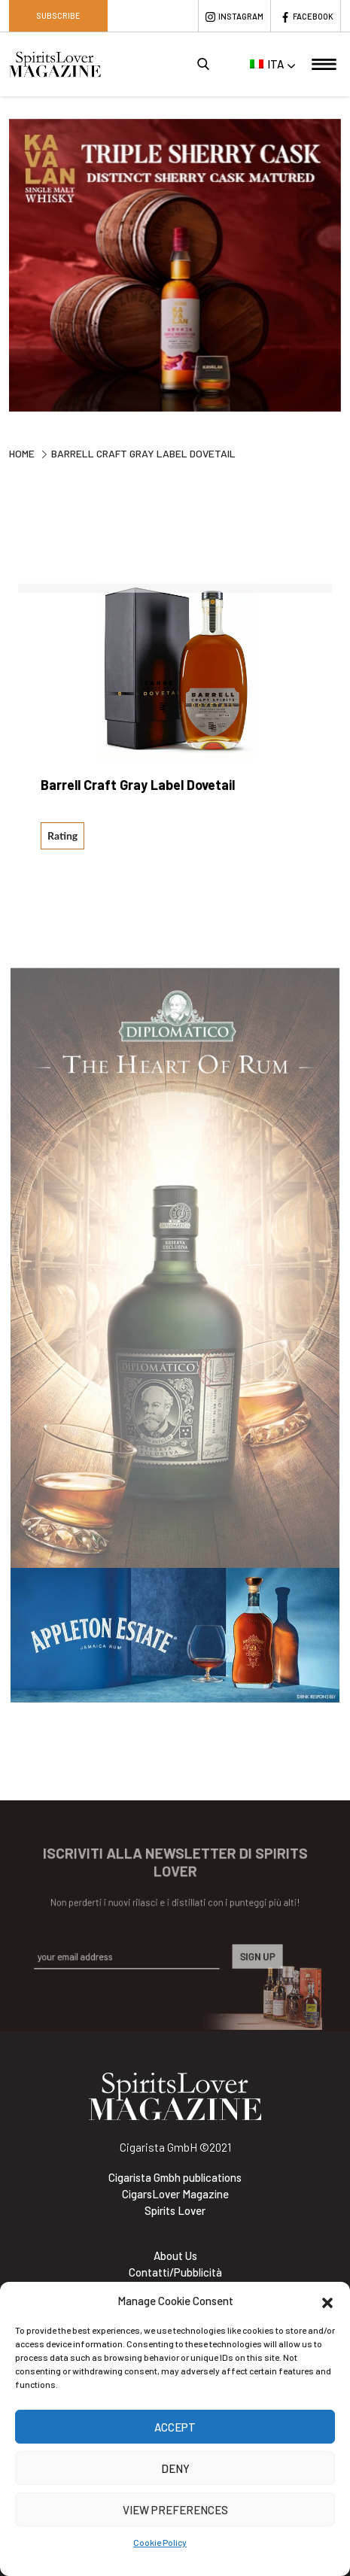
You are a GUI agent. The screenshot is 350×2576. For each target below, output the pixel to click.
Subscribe (58, 15)
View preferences (175, 2510)
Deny (175, 2468)
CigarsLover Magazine (175, 2194)
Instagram (240, 16)
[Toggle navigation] (324, 64)
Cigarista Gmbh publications (175, 2177)
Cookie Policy (160, 2542)
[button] (327, 2300)
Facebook (313, 16)
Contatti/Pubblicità (175, 2272)
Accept (175, 2427)
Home (22, 453)
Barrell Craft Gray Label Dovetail (138, 784)
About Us (175, 2255)
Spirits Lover (175, 2210)
